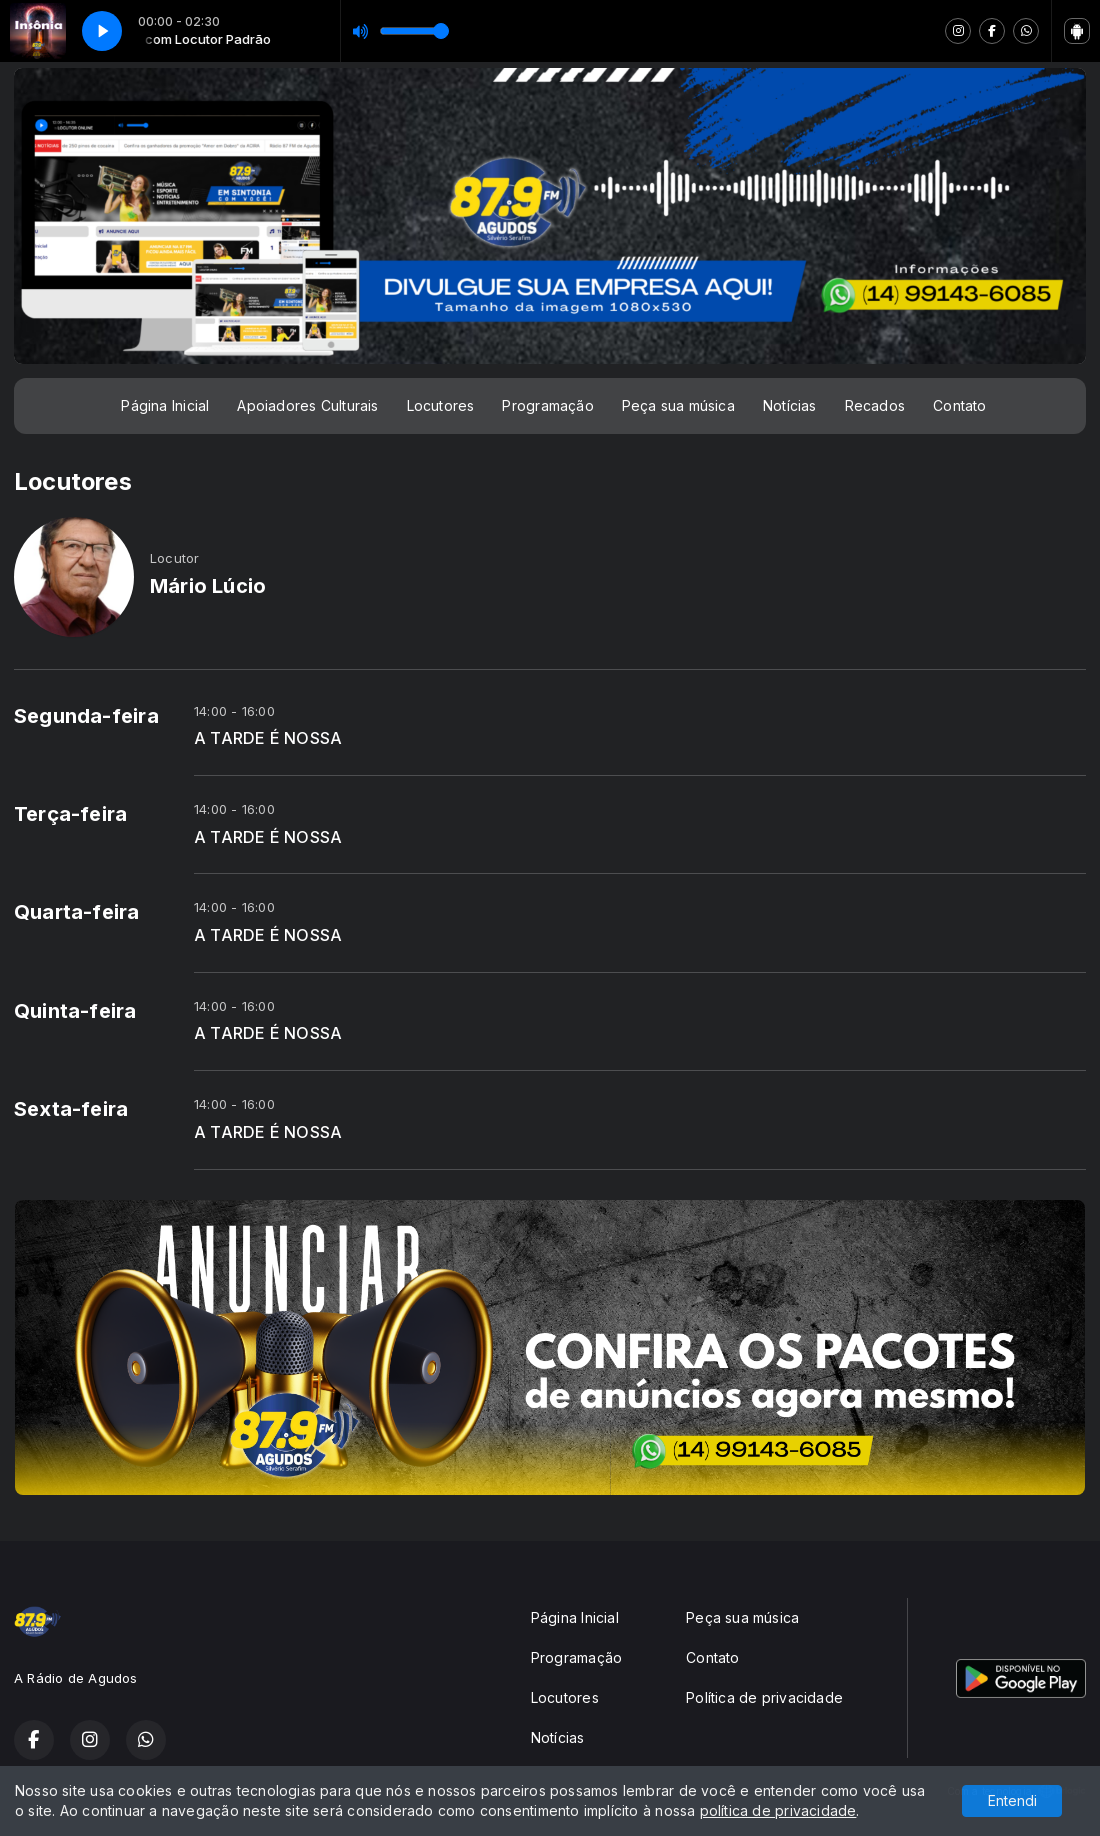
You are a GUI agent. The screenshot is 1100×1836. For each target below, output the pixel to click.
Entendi (1012, 1800)
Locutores (441, 405)
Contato (959, 405)
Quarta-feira (77, 912)
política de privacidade (778, 1810)
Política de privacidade (764, 1697)
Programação (547, 405)
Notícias (790, 405)
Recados (875, 405)
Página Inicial (165, 405)
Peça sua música (678, 405)
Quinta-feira (75, 1011)
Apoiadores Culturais (307, 405)
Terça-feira (70, 814)
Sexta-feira (71, 1109)
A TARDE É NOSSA (268, 738)
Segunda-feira (86, 716)
